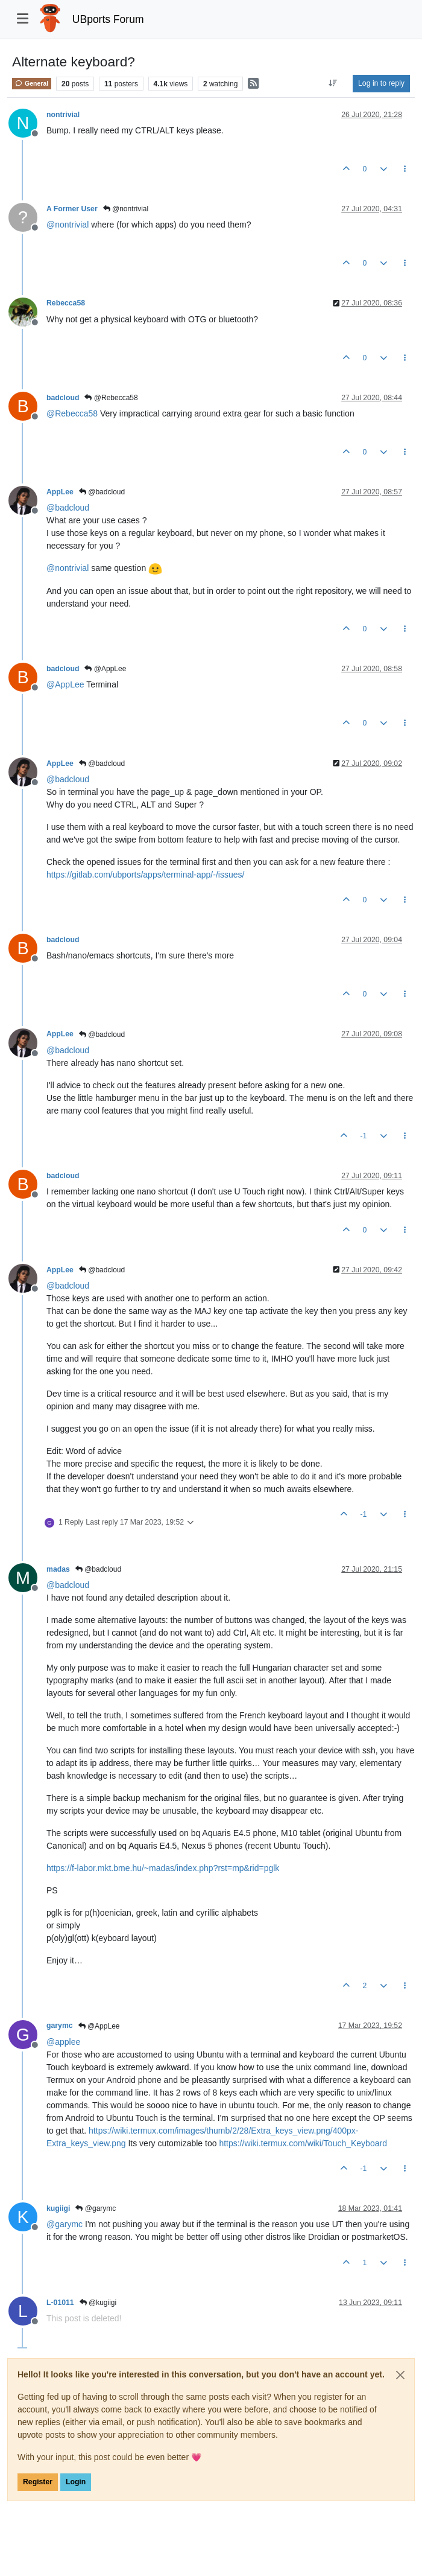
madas (58, 1569)
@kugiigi (98, 2302)
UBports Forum (108, 19)
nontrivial (63, 114)
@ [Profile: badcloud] (67, 507)
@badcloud (102, 492)
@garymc (95, 2208)
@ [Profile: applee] (63, 2042)
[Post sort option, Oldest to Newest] (333, 83)
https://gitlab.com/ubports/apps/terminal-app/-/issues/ (145, 874)
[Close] (400, 2375)
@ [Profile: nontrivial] (67, 224)
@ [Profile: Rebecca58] (72, 413)
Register (37, 2482)
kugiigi (58, 2208)
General (31, 83)
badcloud (62, 398)
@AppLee (105, 669)
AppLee (60, 492)
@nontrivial (126, 209)
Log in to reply (381, 83)
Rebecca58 (65, 303)
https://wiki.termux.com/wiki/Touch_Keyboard (303, 2143)
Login (76, 2482)
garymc (59, 2025)
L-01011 (60, 2302)
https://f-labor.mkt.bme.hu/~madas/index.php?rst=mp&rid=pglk (162, 1868)
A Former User (72, 209)
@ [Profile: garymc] (64, 2224)
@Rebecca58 (110, 398)
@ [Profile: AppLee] (65, 684)
